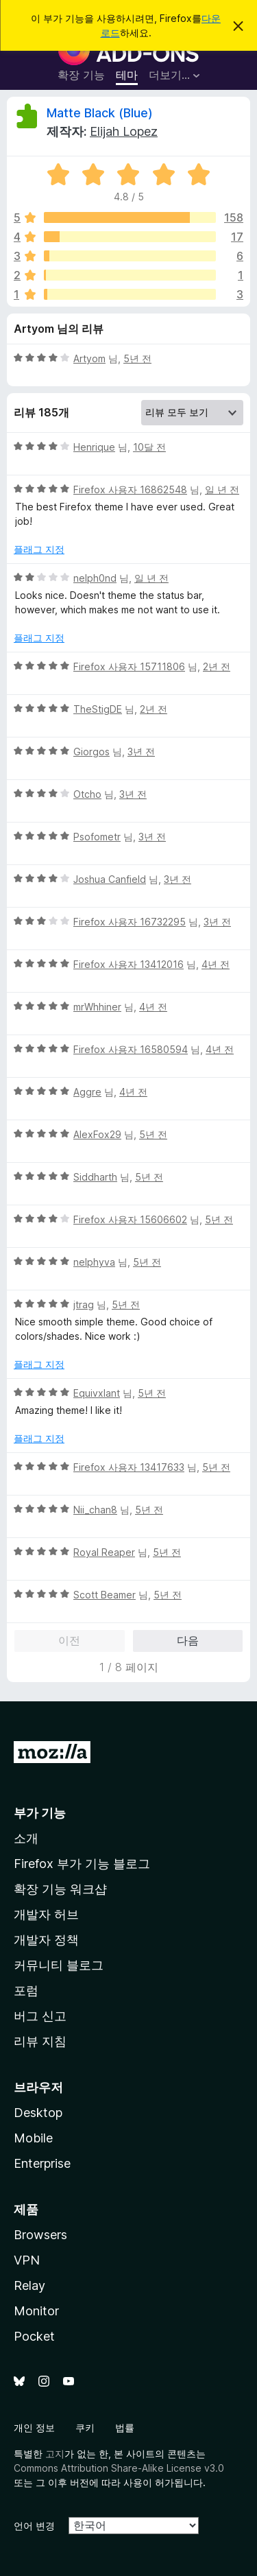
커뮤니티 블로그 (58, 1965)
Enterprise (42, 2163)
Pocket (34, 2336)
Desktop (38, 2112)
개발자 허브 (46, 1914)
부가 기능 (40, 1813)
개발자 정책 (46, 1940)
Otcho (87, 794)
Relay (29, 2285)
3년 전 (141, 751)
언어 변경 (34, 2525)
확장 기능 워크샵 (60, 1889)
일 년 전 (222, 489)
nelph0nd (95, 578)
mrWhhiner (97, 1007)
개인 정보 (34, 2427)
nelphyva (94, 1262)
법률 (124, 2427)
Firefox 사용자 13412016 (128, 964)
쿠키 (85, 2427)
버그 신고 (40, 2016)
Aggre (87, 1092)
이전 (69, 1640)
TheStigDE (97, 709)
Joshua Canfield (109, 879)
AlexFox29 (97, 1134)
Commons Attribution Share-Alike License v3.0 (119, 2468)
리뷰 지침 (40, 2041)
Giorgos (91, 751)
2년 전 (216, 666)
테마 (127, 75)
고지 (54, 2453)
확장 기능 (81, 75)
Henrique (94, 447)
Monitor (36, 2311)
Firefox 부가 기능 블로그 (82, 1863)
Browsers (40, 2235)
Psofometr (97, 836)
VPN (27, 2260)
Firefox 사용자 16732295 (129, 921)
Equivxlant (96, 1393)
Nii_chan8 (95, 1509)
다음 (188, 1640)
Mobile (33, 2138)
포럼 (26, 1990)
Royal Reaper (104, 1552)
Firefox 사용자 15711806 (129, 666)
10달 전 (149, 447)
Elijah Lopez (124, 131)
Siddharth (95, 1177)
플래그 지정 (39, 549)
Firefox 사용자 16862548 (130, 489)
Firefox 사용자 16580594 (130, 1049)
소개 (26, 1838)
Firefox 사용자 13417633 (128, 1467)
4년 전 (215, 964)
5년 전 (137, 358)
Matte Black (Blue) (100, 113)
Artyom (89, 358)
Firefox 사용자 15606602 (130, 1219)
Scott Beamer (104, 1594)
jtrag (83, 1304)
